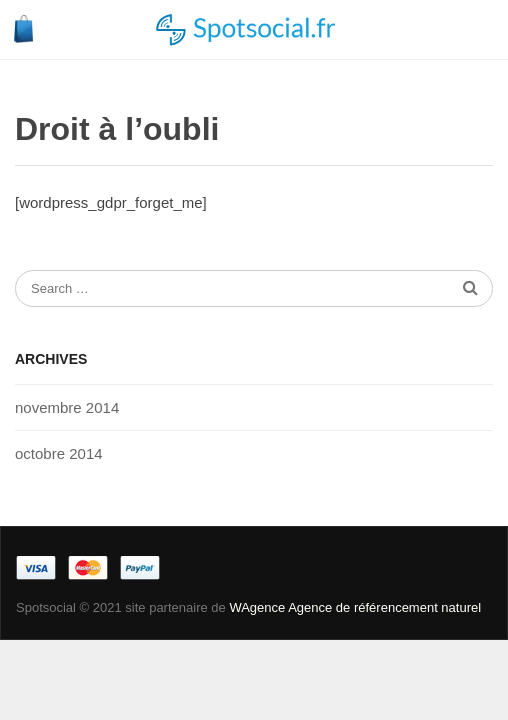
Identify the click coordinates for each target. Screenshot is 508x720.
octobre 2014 (59, 453)
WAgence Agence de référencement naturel (355, 607)
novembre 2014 (67, 407)
